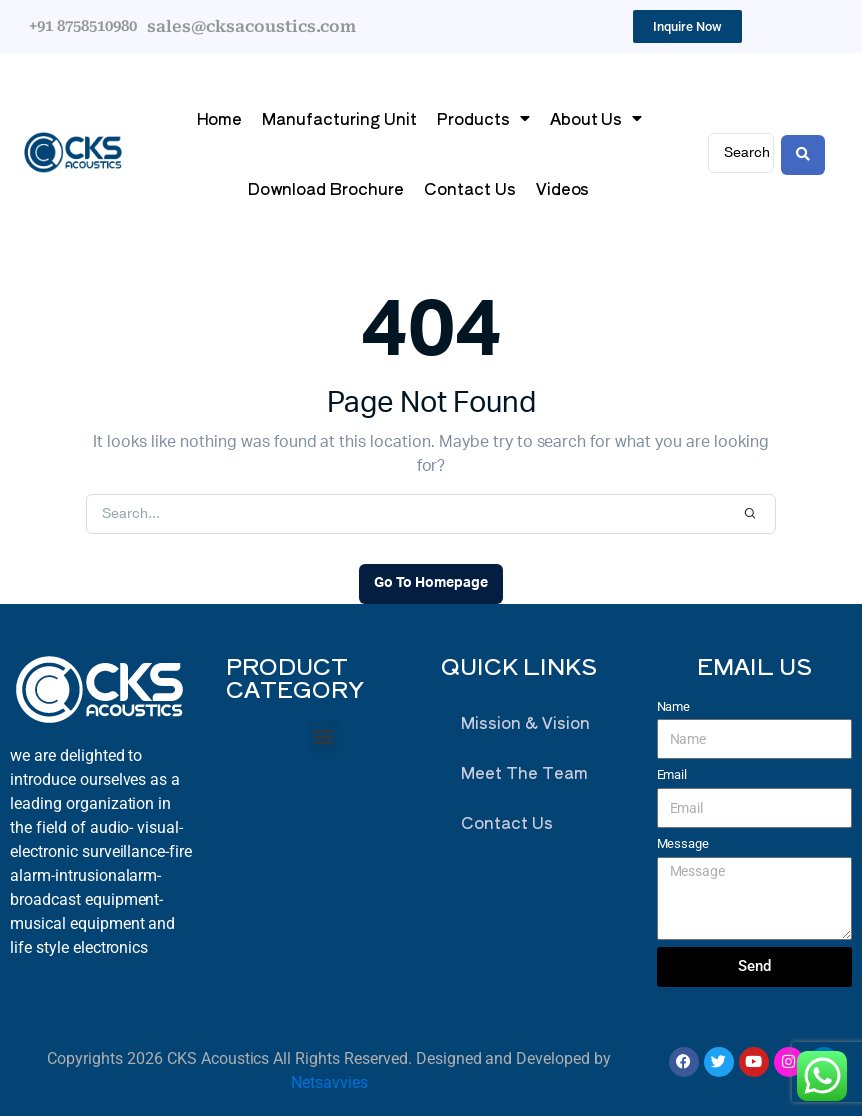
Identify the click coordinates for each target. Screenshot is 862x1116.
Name (674, 706)
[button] (323, 736)
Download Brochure (326, 188)
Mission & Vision (525, 722)
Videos (563, 188)
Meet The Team (524, 772)
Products (483, 118)
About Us (596, 118)
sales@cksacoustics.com (251, 26)
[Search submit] (803, 153)
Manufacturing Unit (339, 118)
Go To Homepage (431, 583)
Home (219, 118)
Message (683, 843)
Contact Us (470, 188)
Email (672, 774)
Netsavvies (329, 1082)
